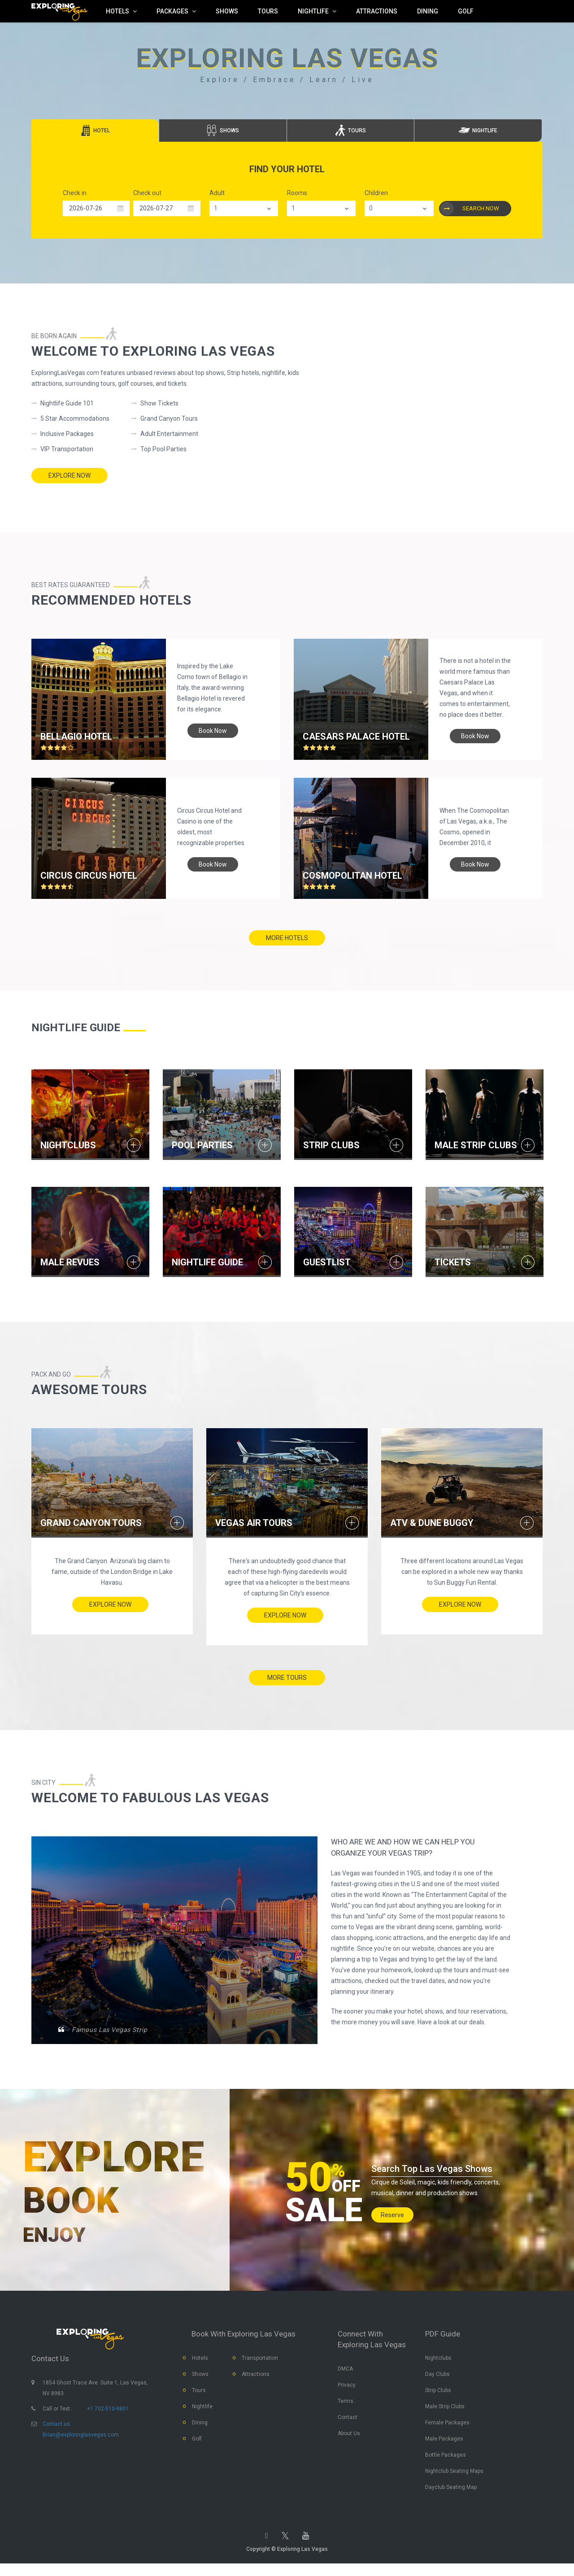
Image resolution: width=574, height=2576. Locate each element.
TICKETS (453, 1258)
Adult (217, 192)
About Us (349, 2439)
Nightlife (202, 2412)
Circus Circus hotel (88, 875)
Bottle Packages (445, 2460)
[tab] (95, 130)
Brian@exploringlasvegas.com (81, 2440)
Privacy (347, 2390)
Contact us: (57, 2429)
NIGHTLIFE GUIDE (207, 1258)
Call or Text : (58, 2414)
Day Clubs (437, 2379)
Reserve (392, 2213)
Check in (75, 192)
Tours (199, 2396)
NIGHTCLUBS (68, 1143)
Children (376, 192)
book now (213, 726)
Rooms (297, 192)
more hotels (287, 937)
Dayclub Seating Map (451, 2492)
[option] (90, 1113)
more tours (287, 1674)
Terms (345, 2406)
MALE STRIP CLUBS (476, 1143)
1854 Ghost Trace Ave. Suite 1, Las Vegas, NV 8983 (95, 2393)
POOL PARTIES (202, 1143)
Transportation (260, 2363)
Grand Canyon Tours (91, 1517)
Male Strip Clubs (445, 2412)
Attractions (256, 2379)
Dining (200, 2428)
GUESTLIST (327, 1258)
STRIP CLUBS (331, 1143)
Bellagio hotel (76, 732)
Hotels (200, 2363)
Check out (147, 192)
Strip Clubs (438, 2396)
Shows (200, 2379)
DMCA (345, 2374)
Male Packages (444, 2444)
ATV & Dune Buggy (432, 1517)
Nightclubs (438, 2363)
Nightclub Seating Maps (454, 2476)
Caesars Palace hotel (356, 732)
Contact (347, 2422)
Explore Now (69, 475)
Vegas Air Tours (253, 1517)
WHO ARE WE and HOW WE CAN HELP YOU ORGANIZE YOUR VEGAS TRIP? (416, 1853)
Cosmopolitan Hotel (352, 875)
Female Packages (447, 2428)
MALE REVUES (70, 1258)
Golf (197, 2444)
